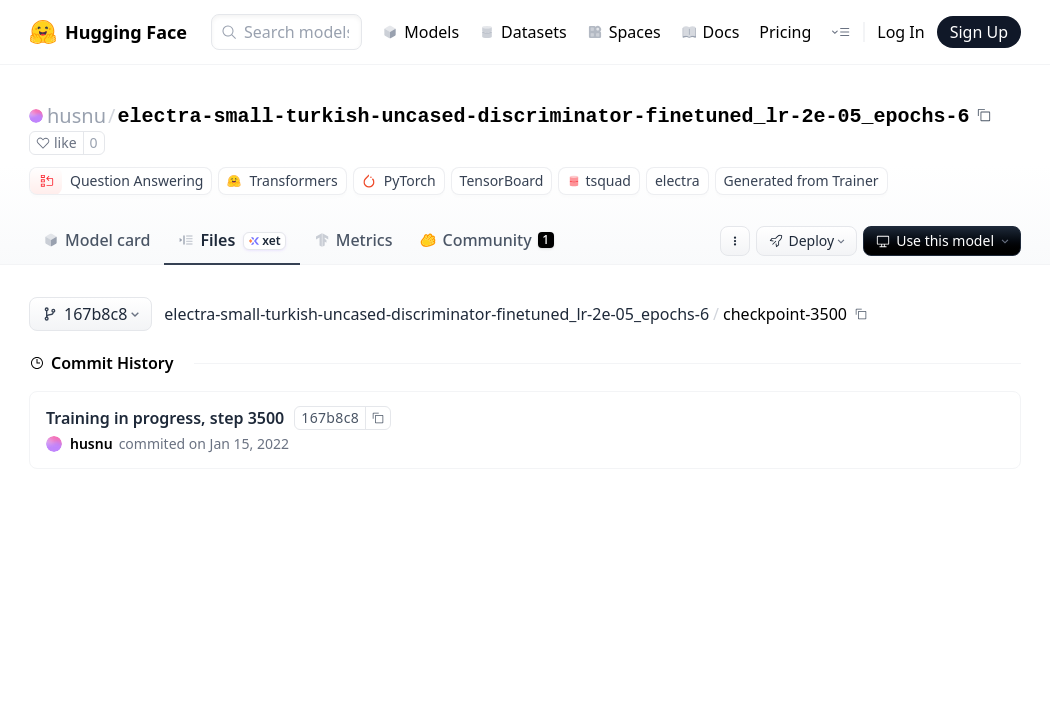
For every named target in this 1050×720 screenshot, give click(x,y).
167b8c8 (92, 314)
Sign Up (979, 32)
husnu (76, 115)
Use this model (944, 240)
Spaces (624, 32)
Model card (96, 240)
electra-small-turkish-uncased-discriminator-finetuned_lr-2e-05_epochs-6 (543, 116)
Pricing (785, 32)
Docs (710, 32)
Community (486, 240)
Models (420, 32)
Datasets (523, 32)
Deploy (809, 240)
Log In (900, 32)
